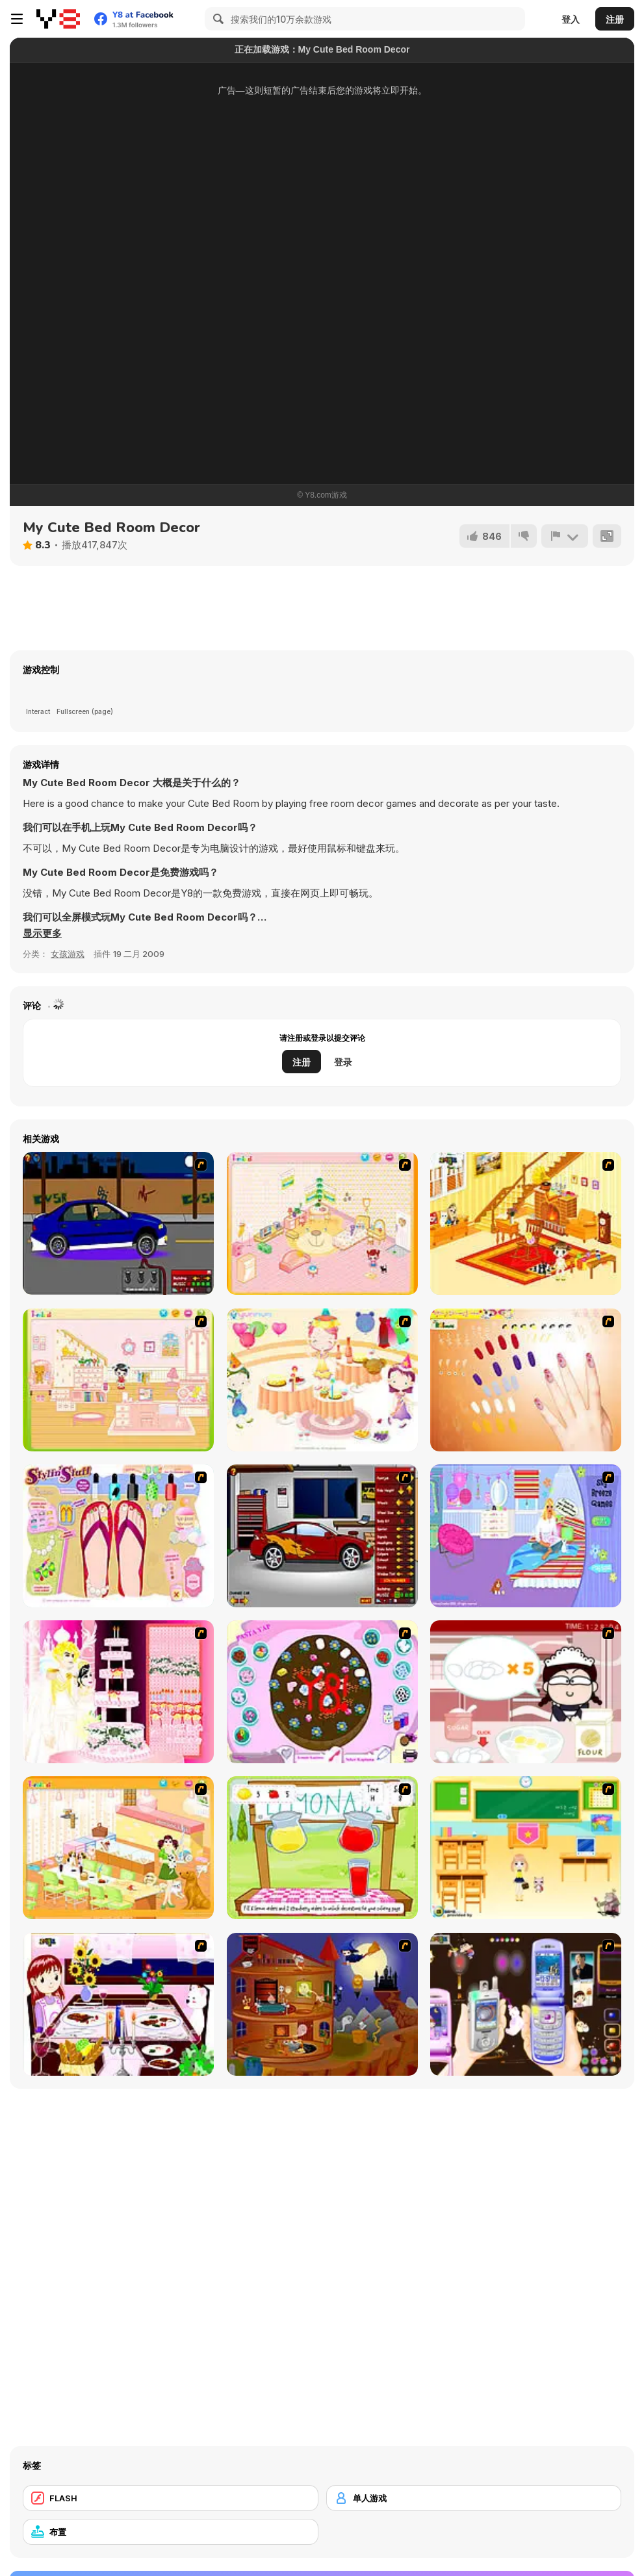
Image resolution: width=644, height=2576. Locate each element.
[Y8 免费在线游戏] (58, 19)
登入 (570, 19)
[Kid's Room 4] (322, 1223)
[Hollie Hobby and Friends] (322, 1847)
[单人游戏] (474, 2498)
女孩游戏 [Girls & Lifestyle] (67, 954)
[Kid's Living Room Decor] (525, 1223)
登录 (343, 1061)
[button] (42, 933)
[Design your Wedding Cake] (118, 1691)
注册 (615, 19)
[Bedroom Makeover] (525, 1535)
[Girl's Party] (322, 1379)
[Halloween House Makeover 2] (322, 2004)
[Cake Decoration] (322, 1691)
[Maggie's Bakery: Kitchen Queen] (525, 1691)
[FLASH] (170, 2498)
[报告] (564, 536)
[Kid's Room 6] (118, 1379)
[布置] (170, 2532)
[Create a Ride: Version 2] (322, 1535)
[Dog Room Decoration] (118, 1847)
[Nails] (525, 1379)
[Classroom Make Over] (525, 1847)
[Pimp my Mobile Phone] (525, 2004)
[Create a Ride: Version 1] (118, 1223)
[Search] (216, 19)
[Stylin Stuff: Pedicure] (118, 1535)
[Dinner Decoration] (118, 2004)
